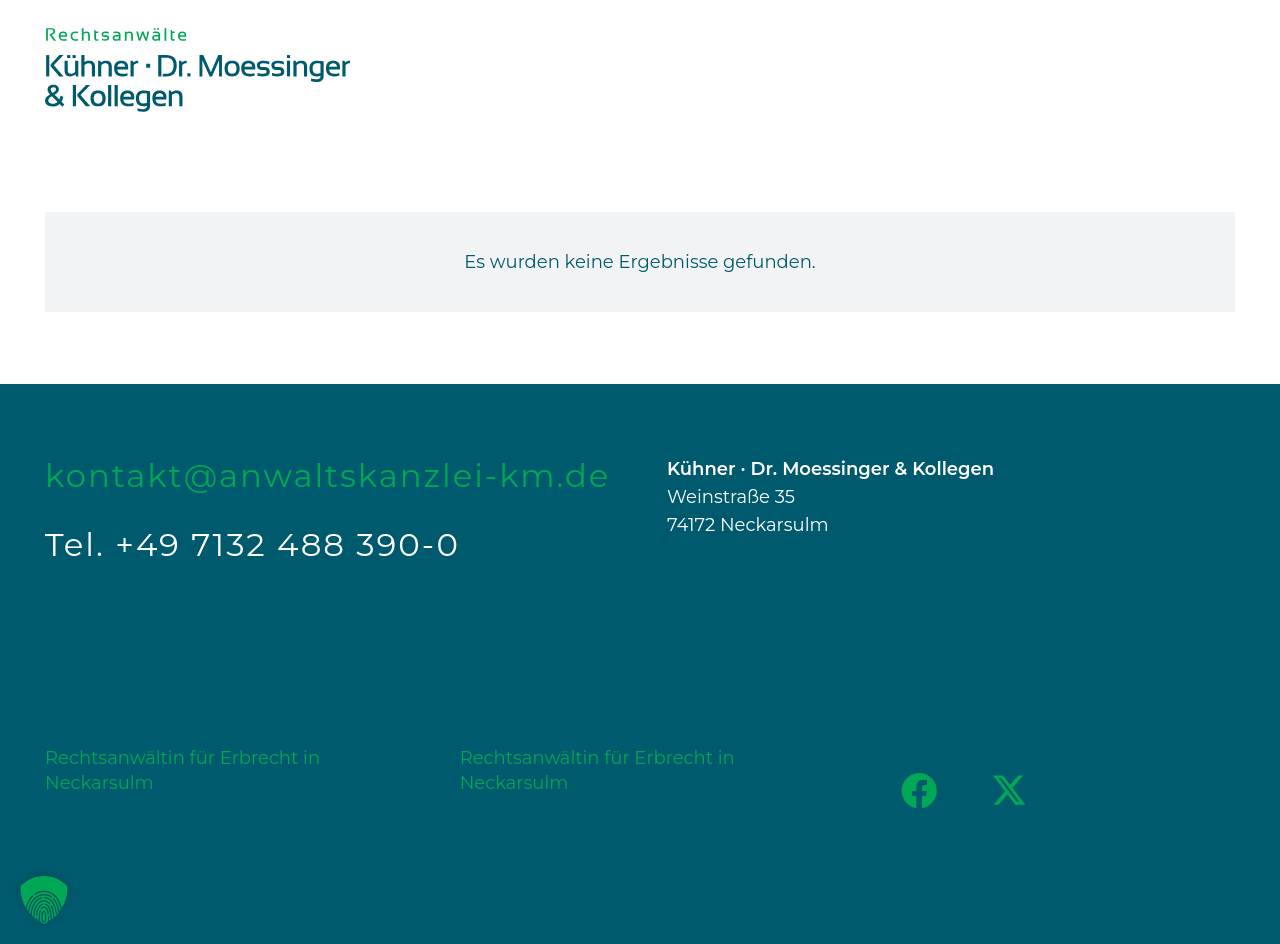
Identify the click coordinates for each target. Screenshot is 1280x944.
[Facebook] (919, 791)
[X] (1009, 791)
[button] (44, 900)
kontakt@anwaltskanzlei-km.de (327, 476)
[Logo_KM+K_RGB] (197, 70)
